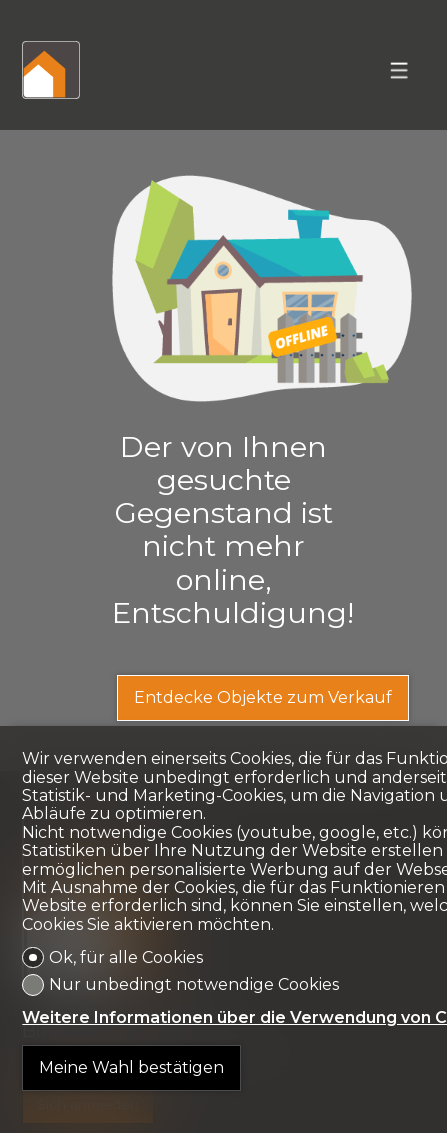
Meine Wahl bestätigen (131, 1067)
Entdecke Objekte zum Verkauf (263, 697)
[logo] (51, 70)
